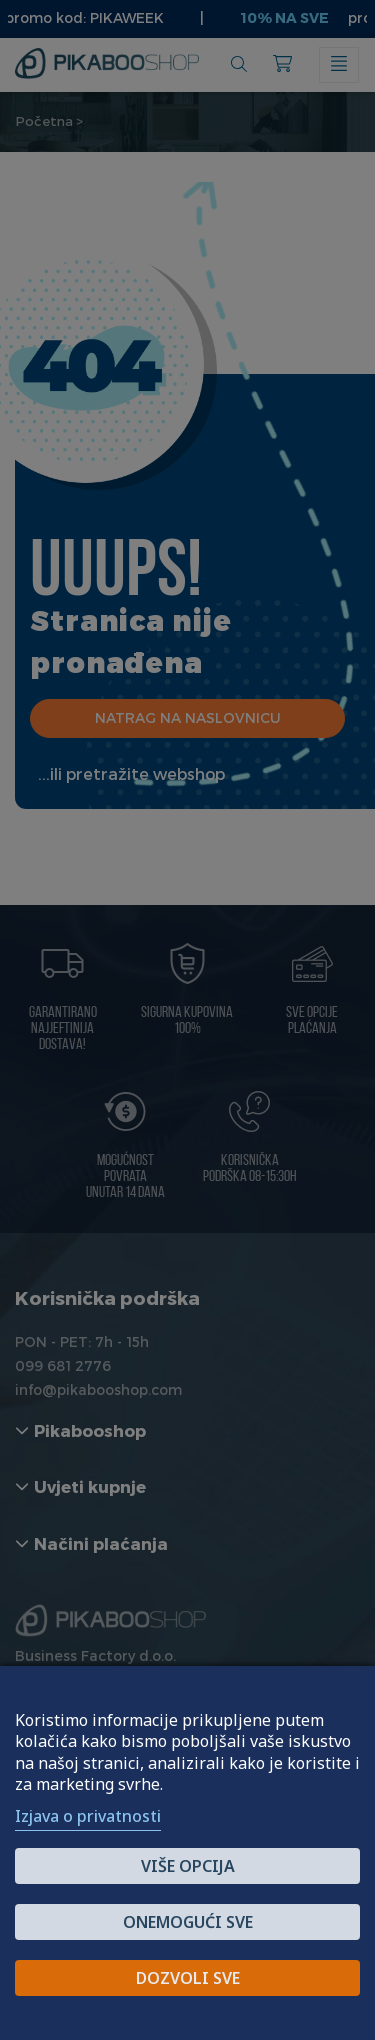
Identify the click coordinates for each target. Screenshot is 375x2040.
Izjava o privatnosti (88, 1816)
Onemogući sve (188, 1922)
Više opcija (188, 1866)
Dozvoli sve (188, 1978)
